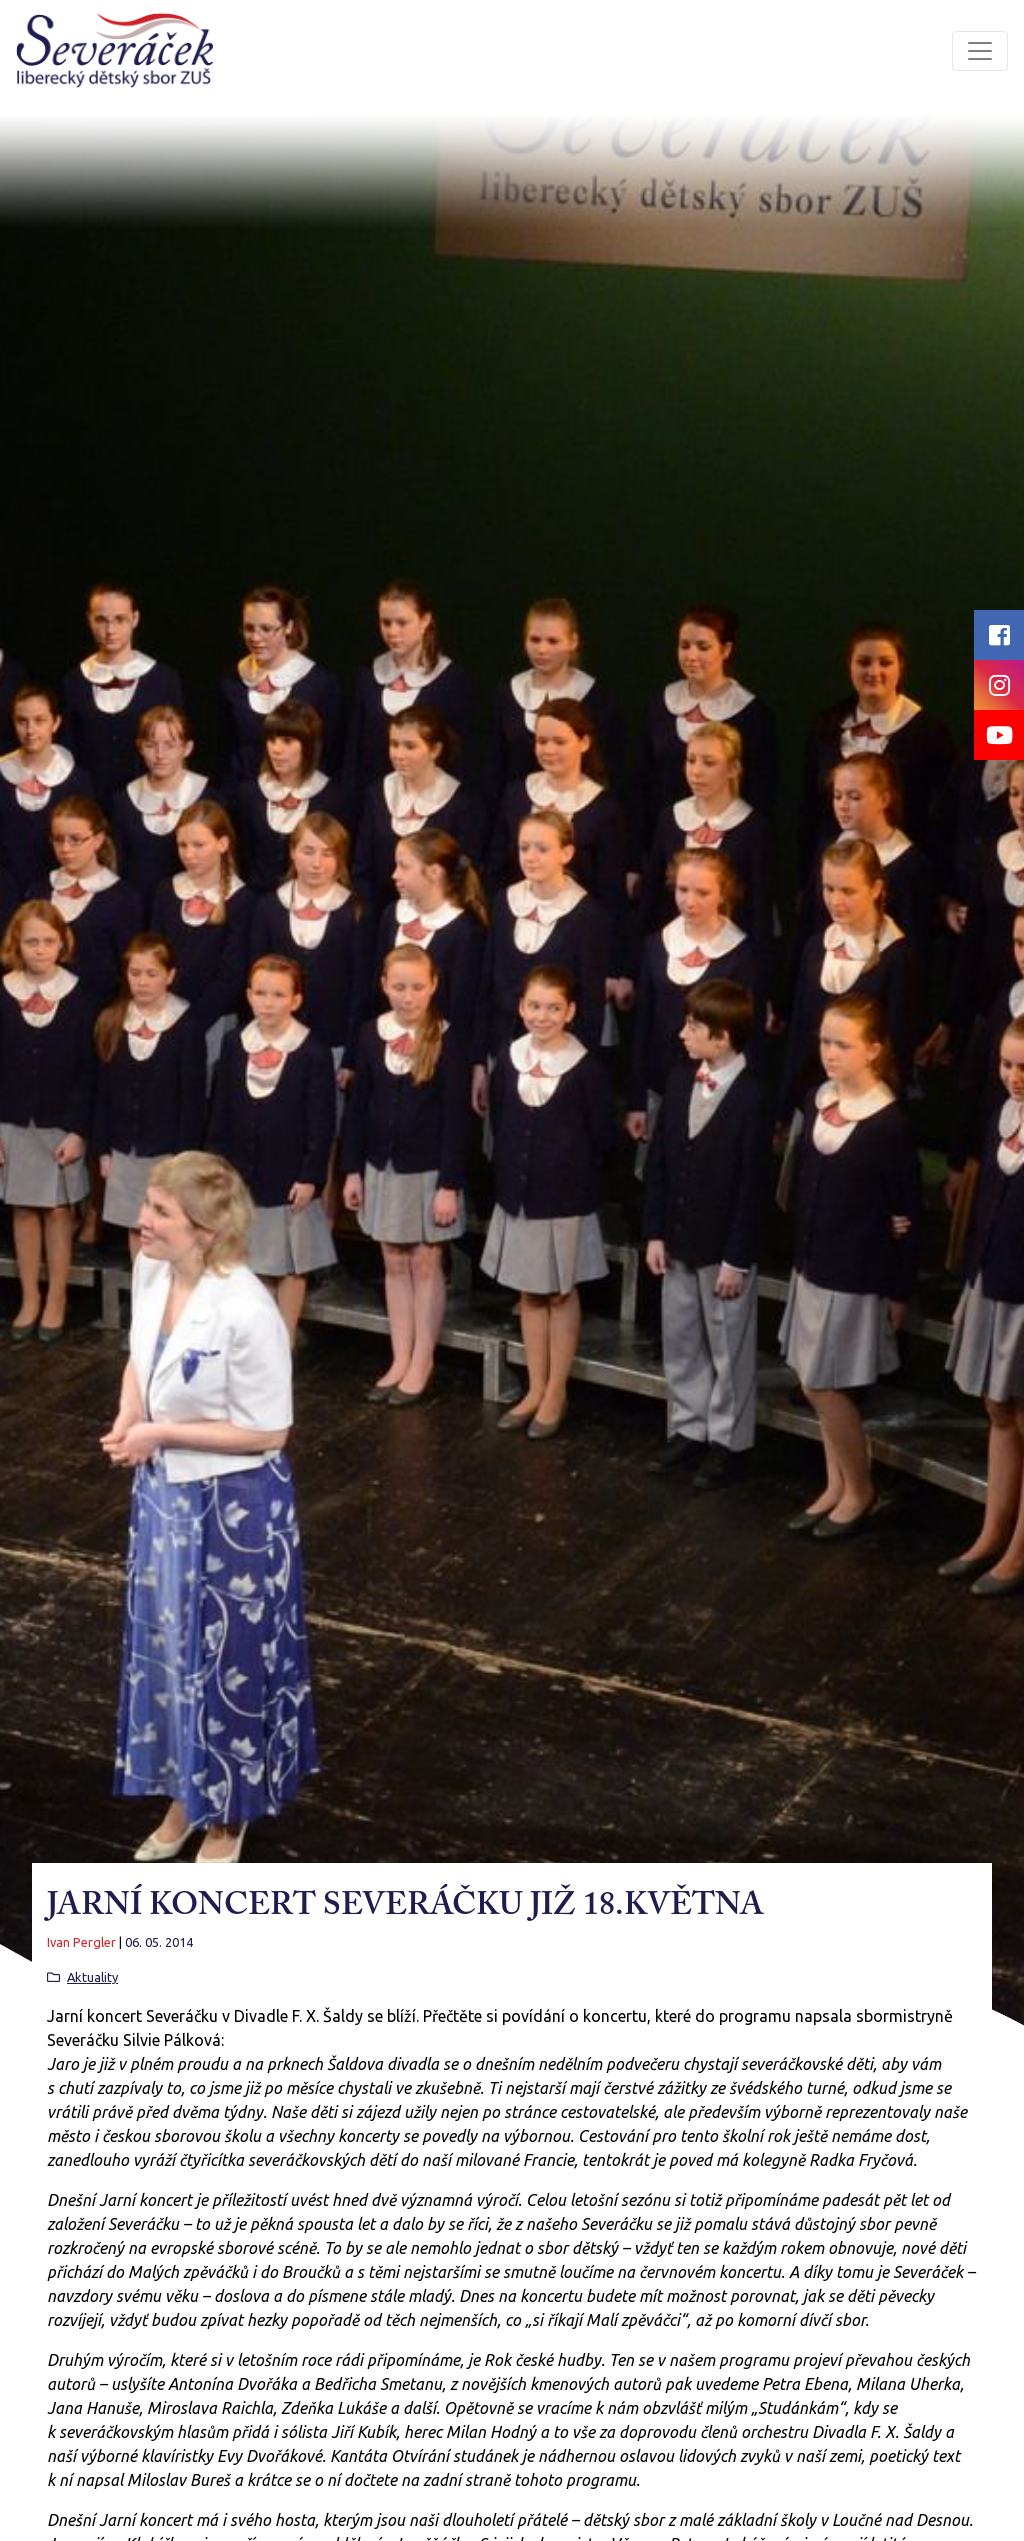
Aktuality (92, 1977)
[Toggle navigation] (980, 51)
